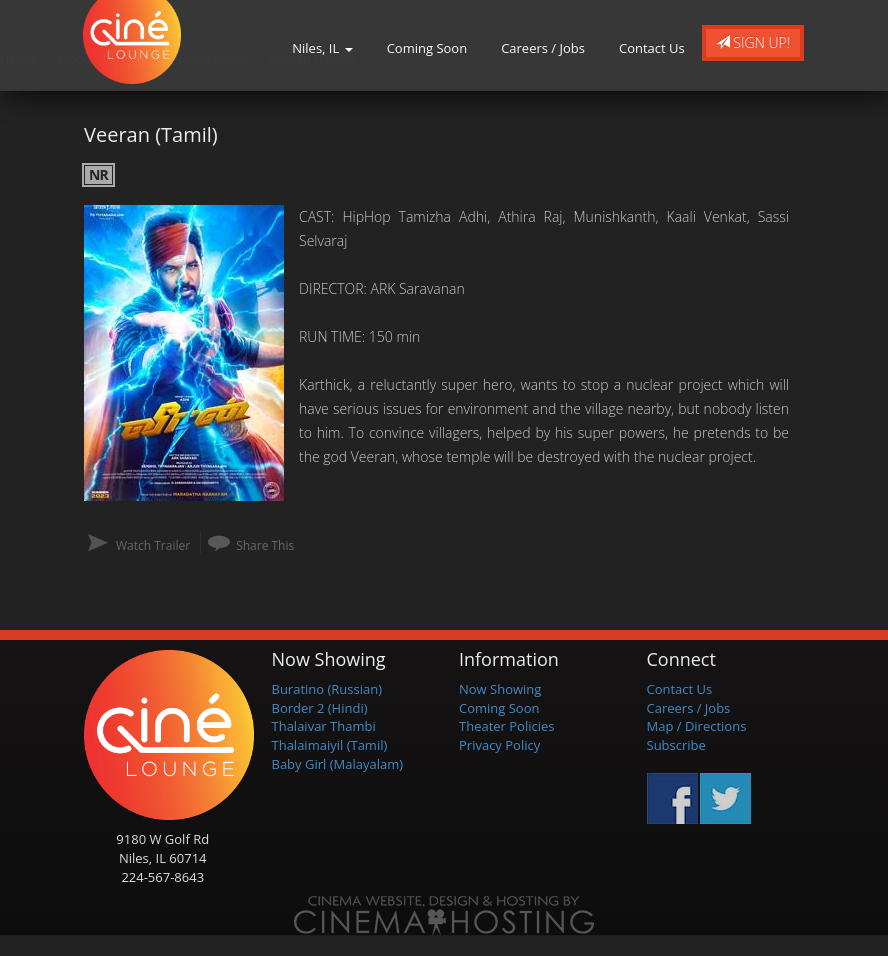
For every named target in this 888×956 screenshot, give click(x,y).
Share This (265, 545)
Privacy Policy (499, 745)
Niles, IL (322, 48)
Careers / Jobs (543, 48)
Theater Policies (507, 726)
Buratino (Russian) (327, 689)
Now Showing (500, 689)
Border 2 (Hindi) (320, 708)
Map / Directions (697, 726)
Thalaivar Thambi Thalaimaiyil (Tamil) (330, 735)
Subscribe (676, 745)
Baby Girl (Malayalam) (338, 764)
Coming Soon (427, 48)
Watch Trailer (153, 545)
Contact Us (652, 48)
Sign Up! (753, 42)
